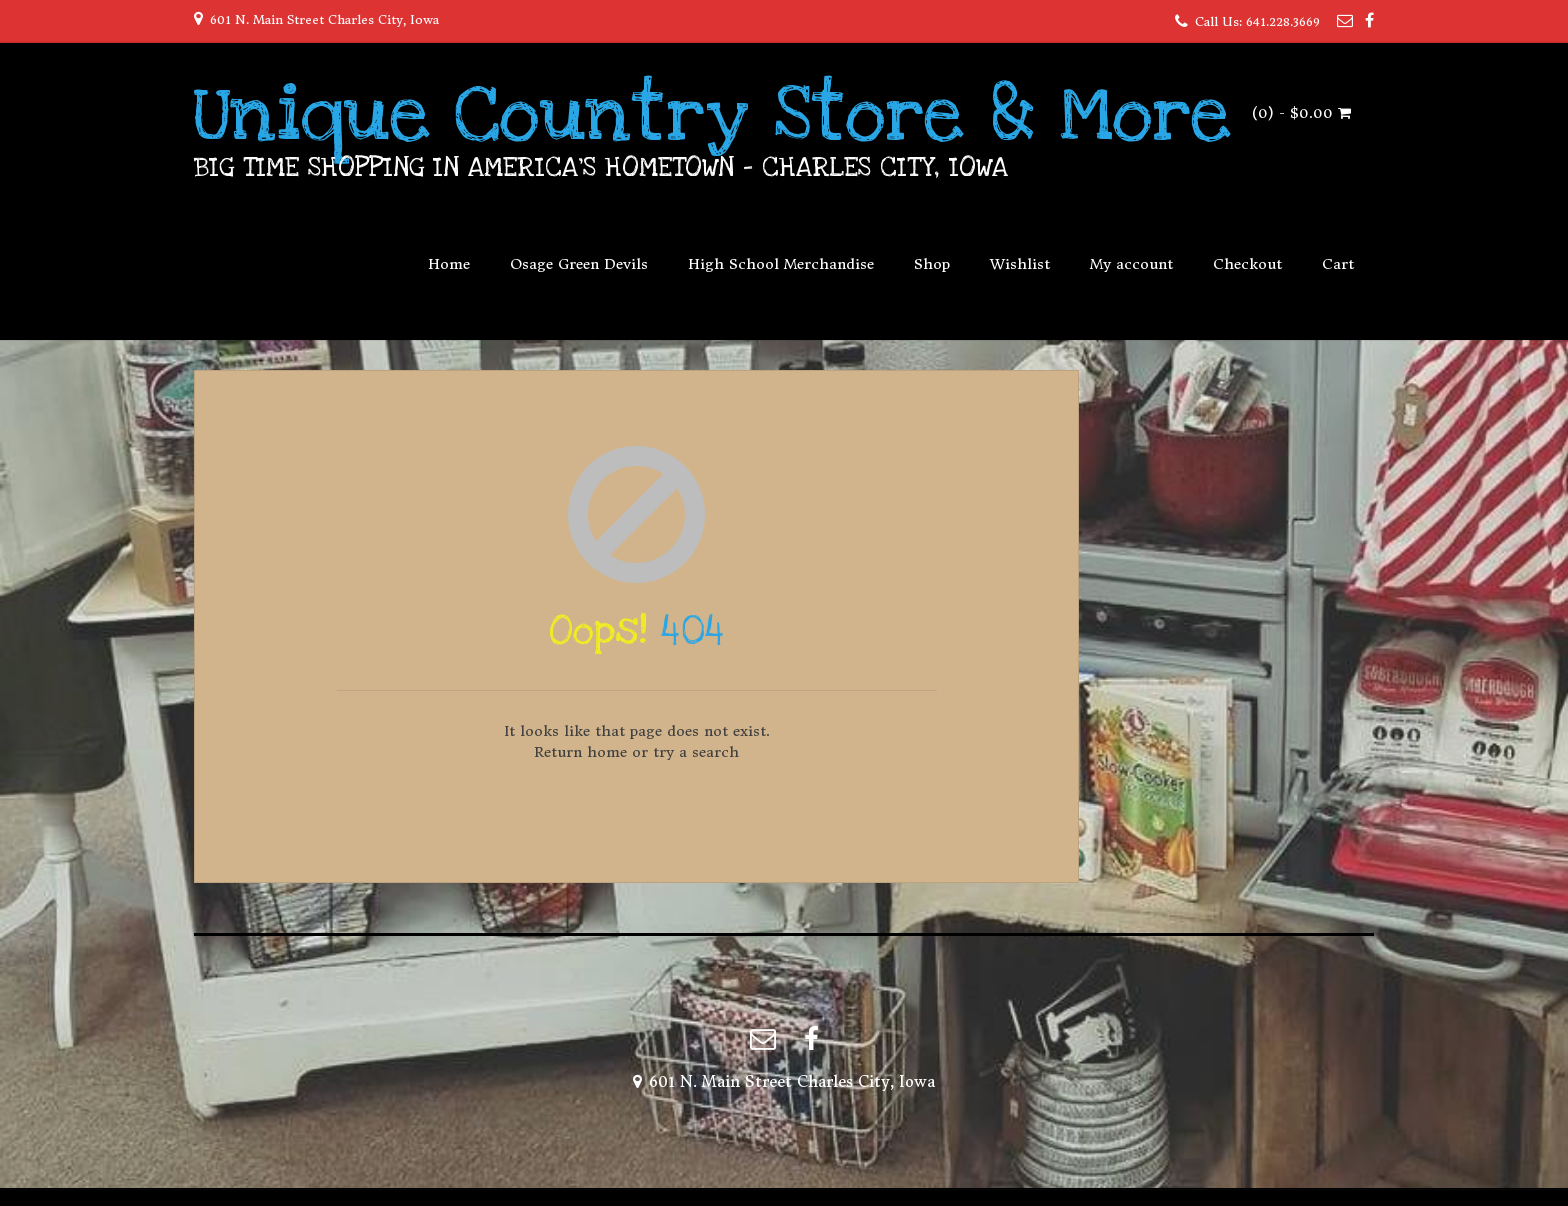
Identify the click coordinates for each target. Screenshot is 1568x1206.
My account (1131, 264)
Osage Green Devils (579, 264)
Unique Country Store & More (712, 115)
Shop (932, 264)
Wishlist (1020, 264)
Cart (1338, 264)
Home (449, 264)
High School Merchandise (781, 264)
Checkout (1247, 264)
